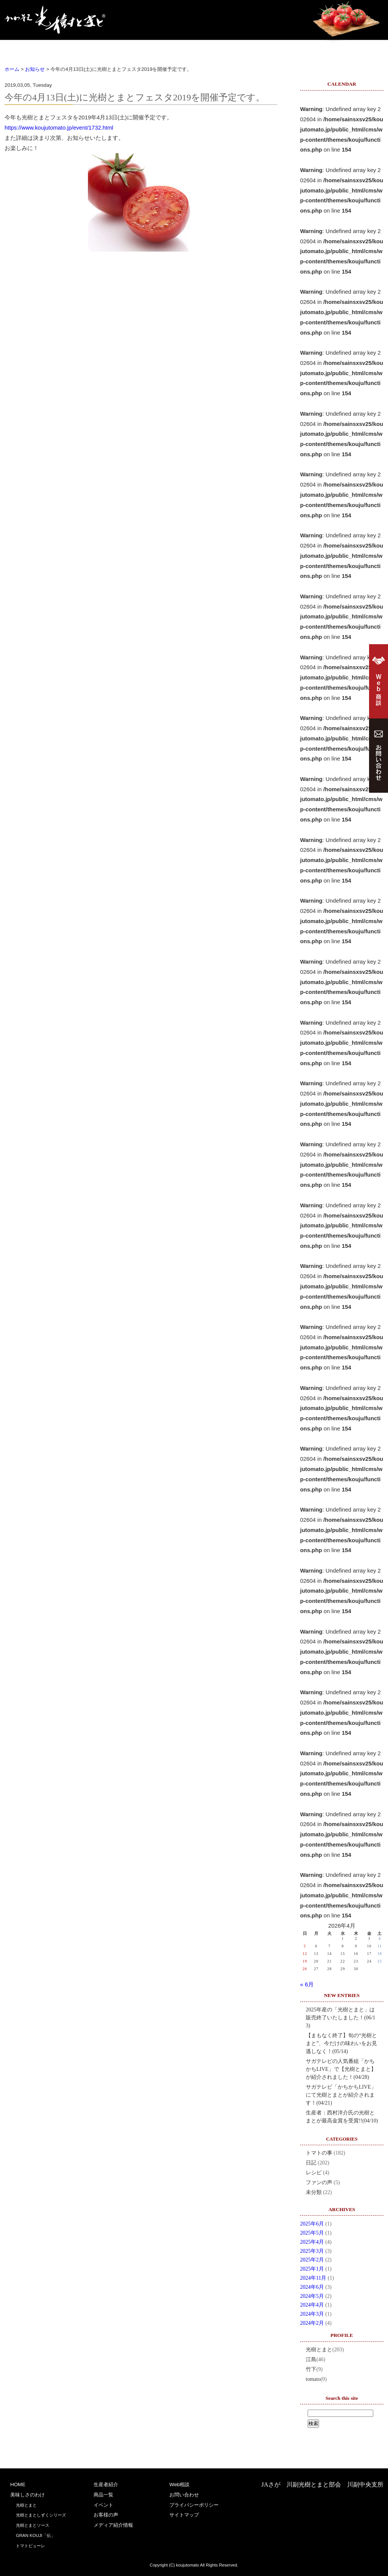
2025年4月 (312, 2242)
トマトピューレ (30, 2545)
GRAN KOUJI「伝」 (35, 2535)
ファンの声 (319, 2182)
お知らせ (35, 69)
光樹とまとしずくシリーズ (41, 2515)
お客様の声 (306, 48)
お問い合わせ (184, 2495)
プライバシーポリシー (194, 2505)
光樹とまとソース (32, 2525)
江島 (311, 2359)
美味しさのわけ (91, 48)
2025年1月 (312, 2269)
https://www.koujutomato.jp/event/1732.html (59, 128)
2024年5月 (312, 2296)
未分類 (314, 2192)
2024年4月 (312, 2305)
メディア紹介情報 (113, 2525)
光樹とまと (319, 2349)
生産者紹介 (151, 48)
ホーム (12, 69)
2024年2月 (312, 2323)
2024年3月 (312, 2314)
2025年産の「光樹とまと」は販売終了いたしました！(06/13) (340, 2017)
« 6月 (307, 1984)
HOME (30, 48)
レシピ (314, 2172)
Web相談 (179, 2484)
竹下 (311, 2369)
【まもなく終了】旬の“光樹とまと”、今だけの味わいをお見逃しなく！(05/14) (341, 2043)
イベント (254, 48)
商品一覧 (203, 48)
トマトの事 (319, 2153)
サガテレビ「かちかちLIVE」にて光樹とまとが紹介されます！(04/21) (341, 2095)
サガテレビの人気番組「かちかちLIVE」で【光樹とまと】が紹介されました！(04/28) (341, 2069)
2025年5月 (312, 2233)
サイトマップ (184, 2515)
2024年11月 (313, 2278)
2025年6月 (312, 2224)
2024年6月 (312, 2287)
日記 (311, 2163)
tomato (313, 2379)
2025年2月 (312, 2260)
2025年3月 (312, 2251)
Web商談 (358, 48)
